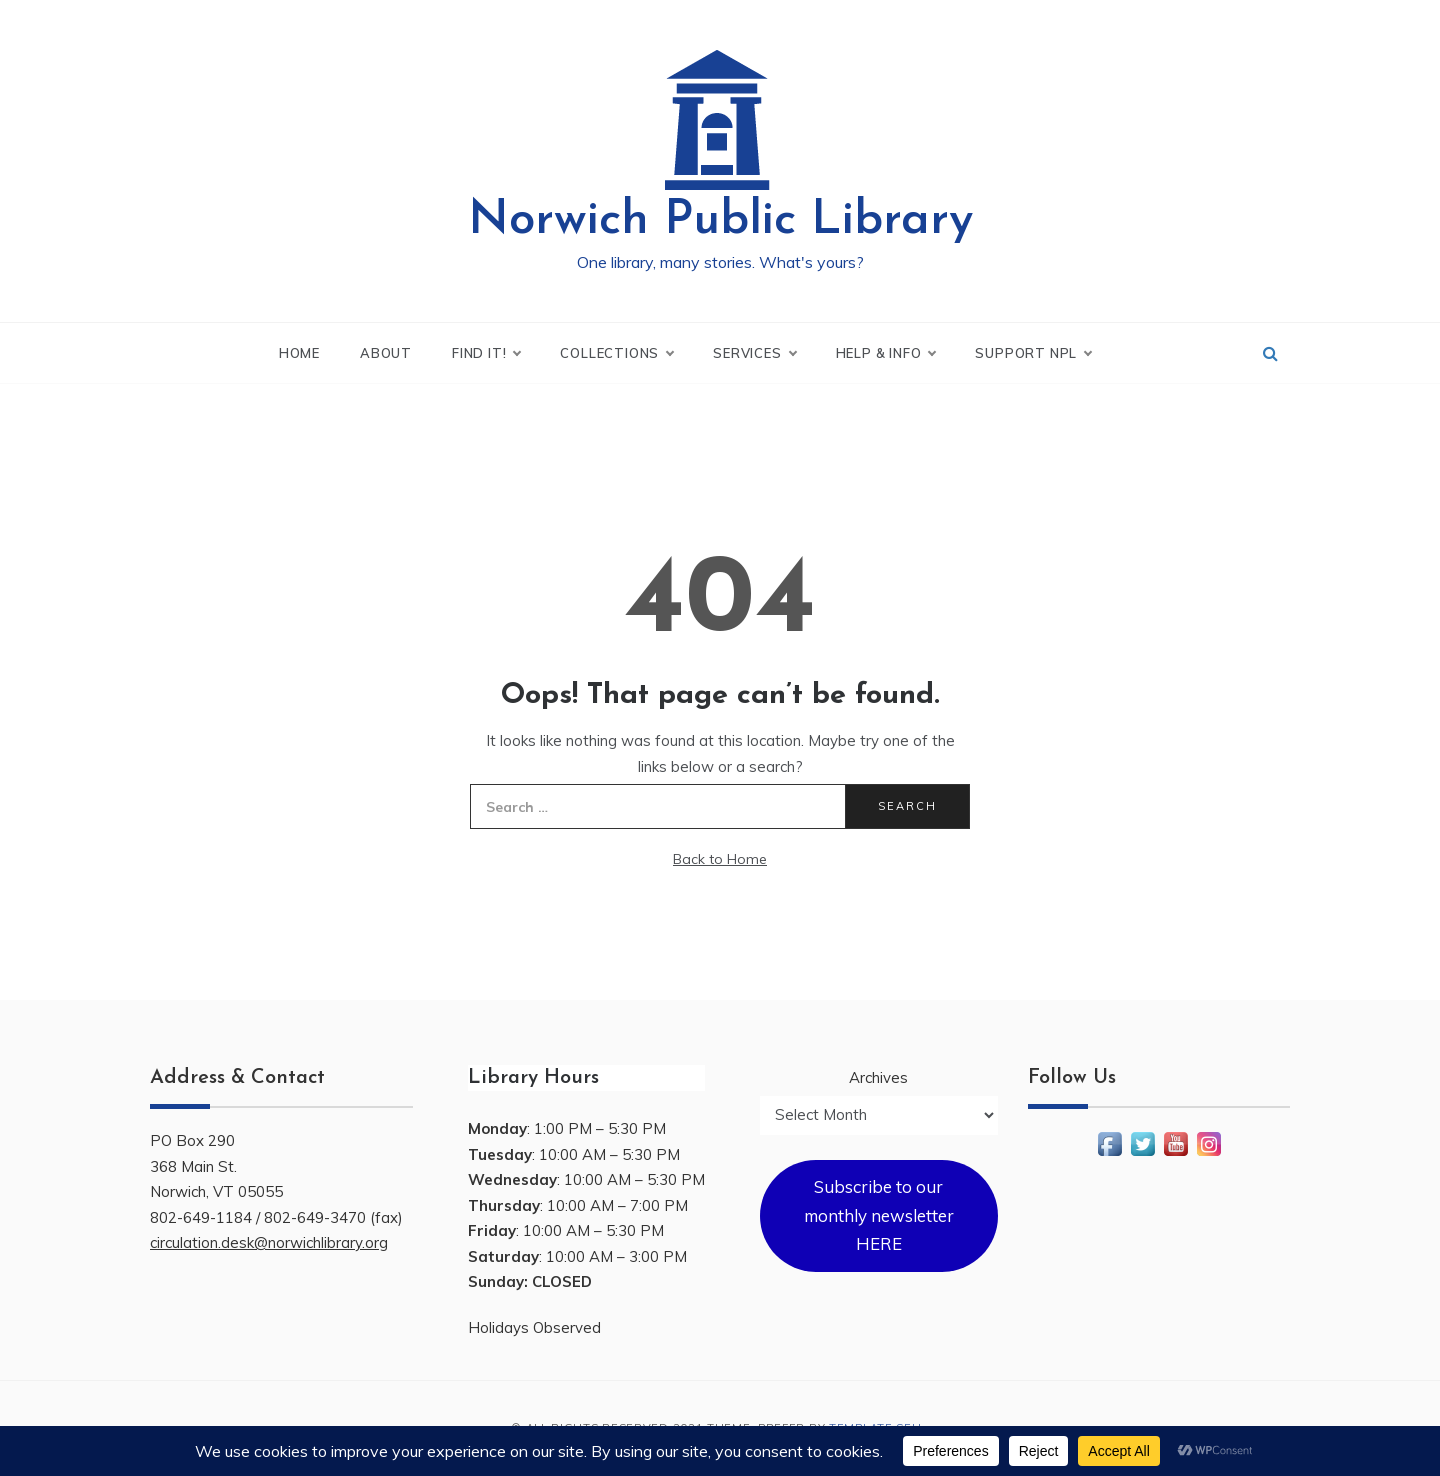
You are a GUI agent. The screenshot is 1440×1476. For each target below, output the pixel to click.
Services (754, 353)
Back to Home (720, 859)
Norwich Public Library (720, 221)
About (386, 353)
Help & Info (886, 353)
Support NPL (1033, 353)
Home (299, 353)
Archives (878, 1077)
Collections (616, 353)
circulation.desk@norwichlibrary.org (269, 1242)
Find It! (486, 353)
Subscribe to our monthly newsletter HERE (879, 1215)
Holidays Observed (534, 1327)
